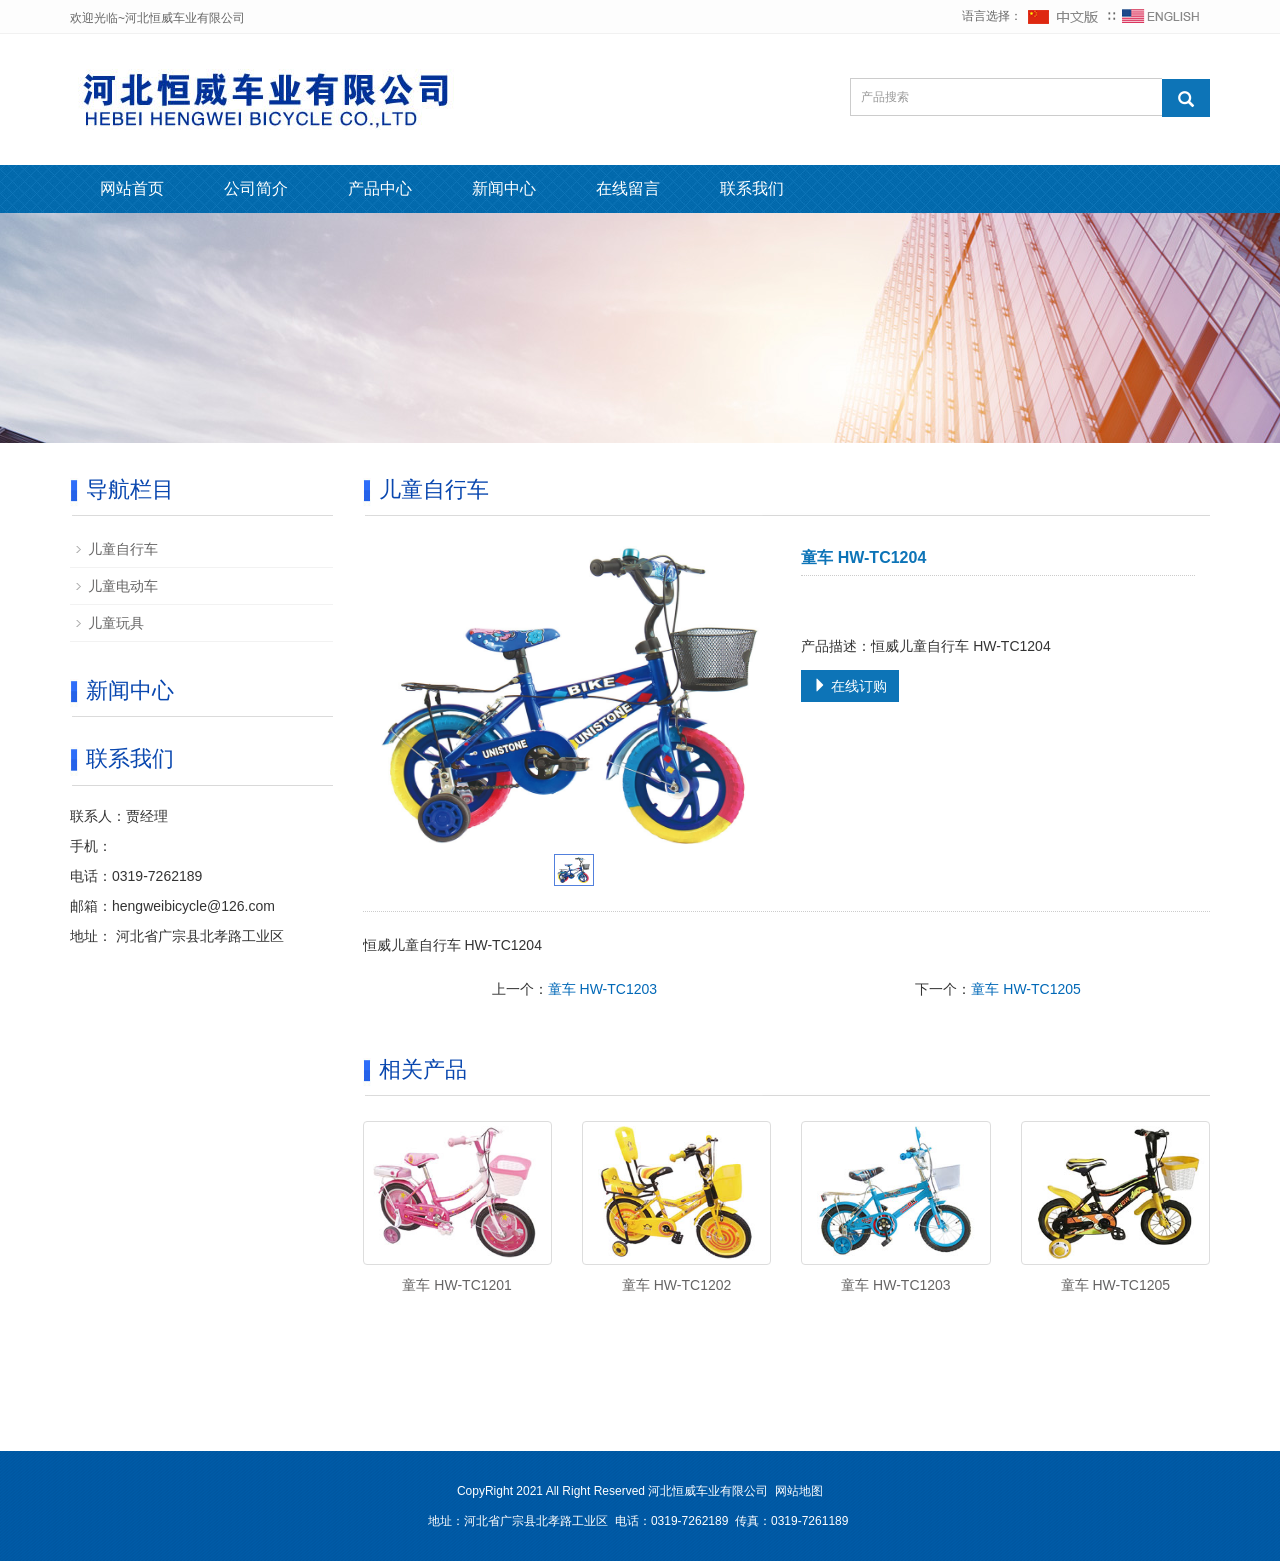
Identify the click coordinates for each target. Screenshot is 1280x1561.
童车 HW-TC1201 (456, 1285)
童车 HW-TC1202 (676, 1285)
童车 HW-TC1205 (1025, 989)
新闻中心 (504, 188)
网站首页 (132, 188)
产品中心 (380, 188)
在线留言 (628, 188)
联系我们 (752, 188)
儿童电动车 (123, 586)
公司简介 (256, 188)
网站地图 (799, 1491)
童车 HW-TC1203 (602, 989)
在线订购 (850, 686)
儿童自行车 (123, 549)
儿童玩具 (116, 623)
